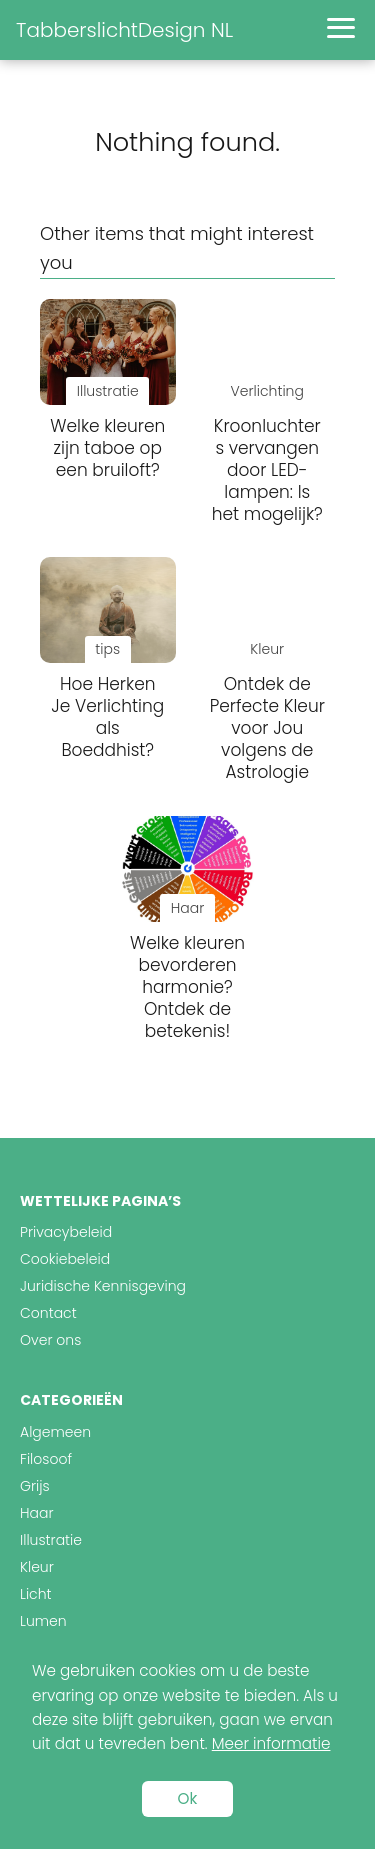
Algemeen (55, 1432)
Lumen (43, 1621)
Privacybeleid (66, 1232)
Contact (48, 1313)
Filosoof (46, 1459)
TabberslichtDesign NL (124, 30)
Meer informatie (271, 1743)
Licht (36, 1594)
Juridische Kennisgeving (103, 1286)
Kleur (37, 1567)
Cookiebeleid (65, 1259)
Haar (36, 1513)
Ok (188, 1798)
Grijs (35, 1486)
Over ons (50, 1340)
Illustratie (51, 1540)
